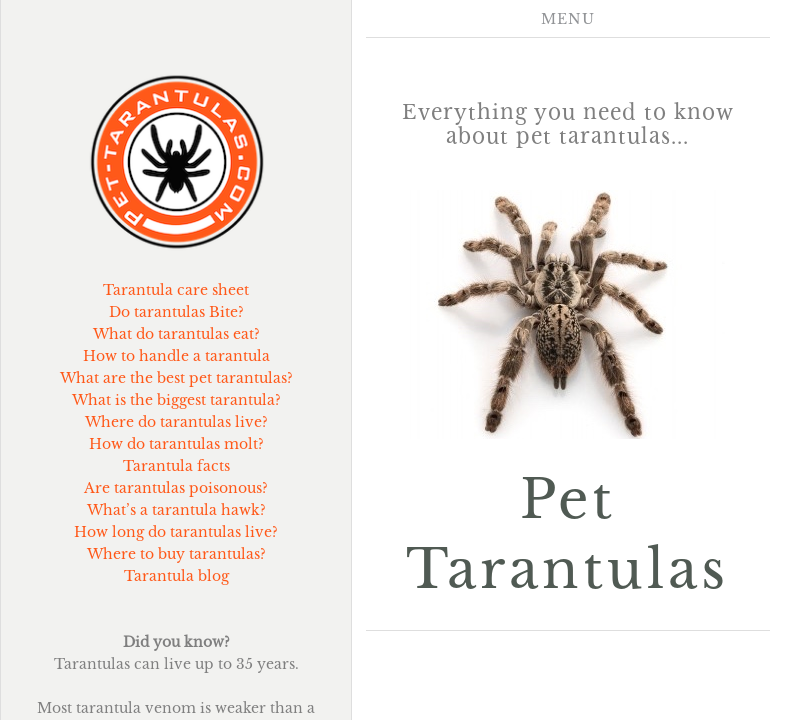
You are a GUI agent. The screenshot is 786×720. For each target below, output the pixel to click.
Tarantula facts (176, 466)
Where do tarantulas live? (176, 422)
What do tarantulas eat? (176, 334)
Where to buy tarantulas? (176, 554)
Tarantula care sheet (176, 290)
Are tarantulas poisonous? (176, 488)
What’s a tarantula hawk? (176, 510)
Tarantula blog (176, 576)
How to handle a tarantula (176, 356)
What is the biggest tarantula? (176, 400)
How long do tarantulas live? (176, 532)
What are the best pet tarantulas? (176, 378)
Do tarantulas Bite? (176, 312)
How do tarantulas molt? (176, 444)
